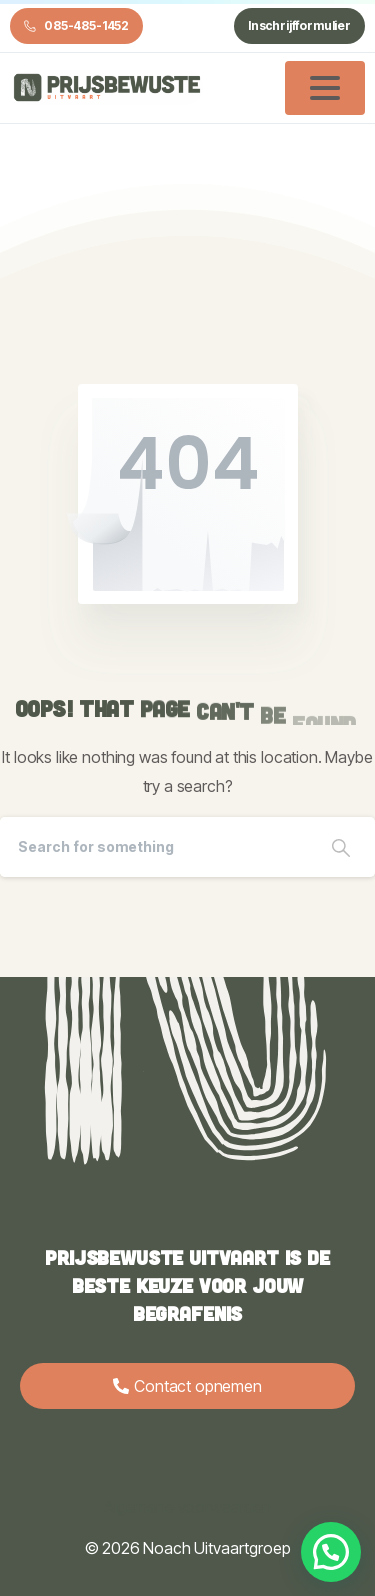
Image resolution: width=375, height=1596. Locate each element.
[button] (331, 1552)
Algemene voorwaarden (187, 1507)
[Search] (153, 847)
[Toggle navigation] (325, 88)
